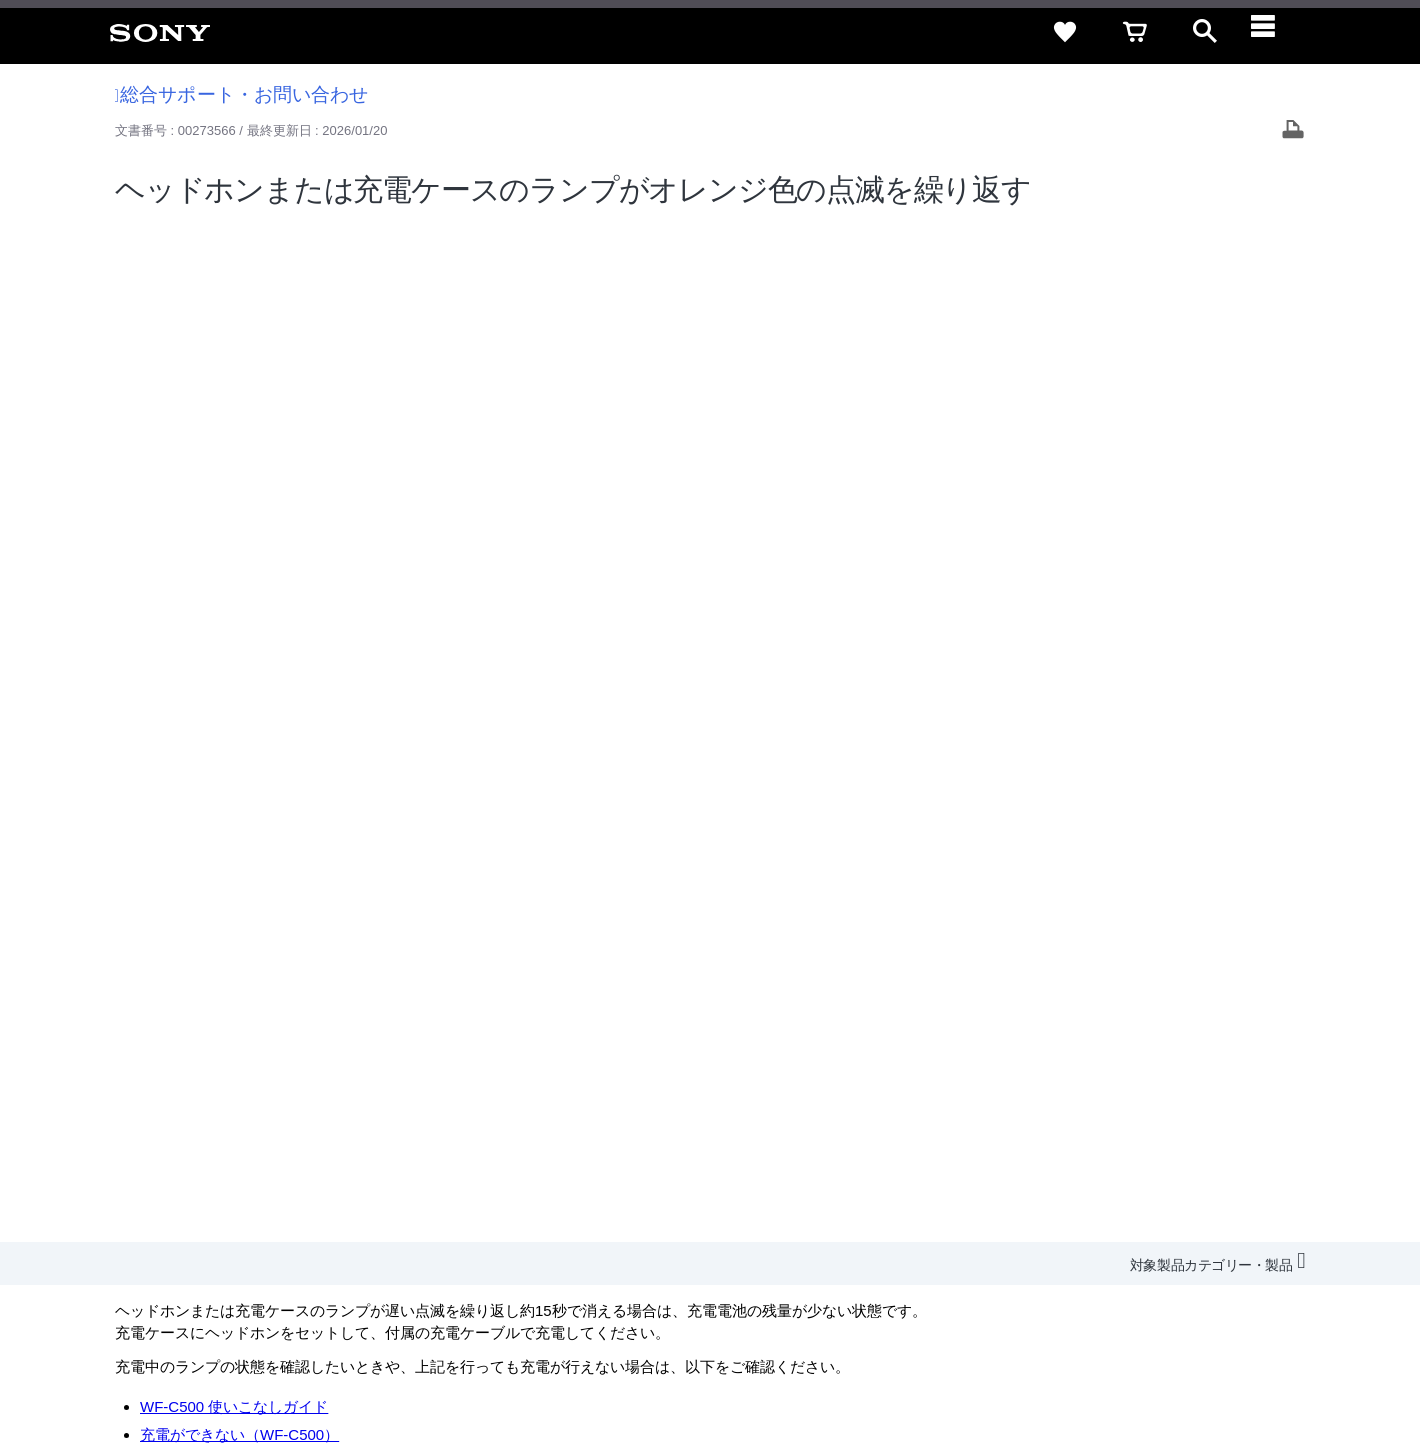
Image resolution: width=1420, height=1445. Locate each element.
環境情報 (1138, 1205)
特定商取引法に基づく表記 (1059, 1168)
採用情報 (831, 1205)
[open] (1205, 32)
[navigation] (1275, 32)
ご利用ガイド (1201, 1168)
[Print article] (1293, 131)
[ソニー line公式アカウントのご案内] (1140, 1254)
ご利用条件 (163, 1364)
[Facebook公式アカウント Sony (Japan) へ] (1269, 1254)
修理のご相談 (160, 505)
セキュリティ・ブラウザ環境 (872, 1168)
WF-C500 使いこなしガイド (234, 387)
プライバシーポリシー (273, 1364)
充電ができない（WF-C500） (239, 415)
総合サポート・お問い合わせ (242, 94)
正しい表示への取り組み (421, 1364)
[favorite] (1065, 32)
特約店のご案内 (922, 1205)
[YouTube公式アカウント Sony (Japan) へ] (1226, 1254)
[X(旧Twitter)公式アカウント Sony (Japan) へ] (1183, 1254)
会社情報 (759, 1205)
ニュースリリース (1040, 1205)
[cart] (1135, 32)
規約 (1277, 1168)
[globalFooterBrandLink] (1215, 1376)
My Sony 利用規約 (1237, 1205)
